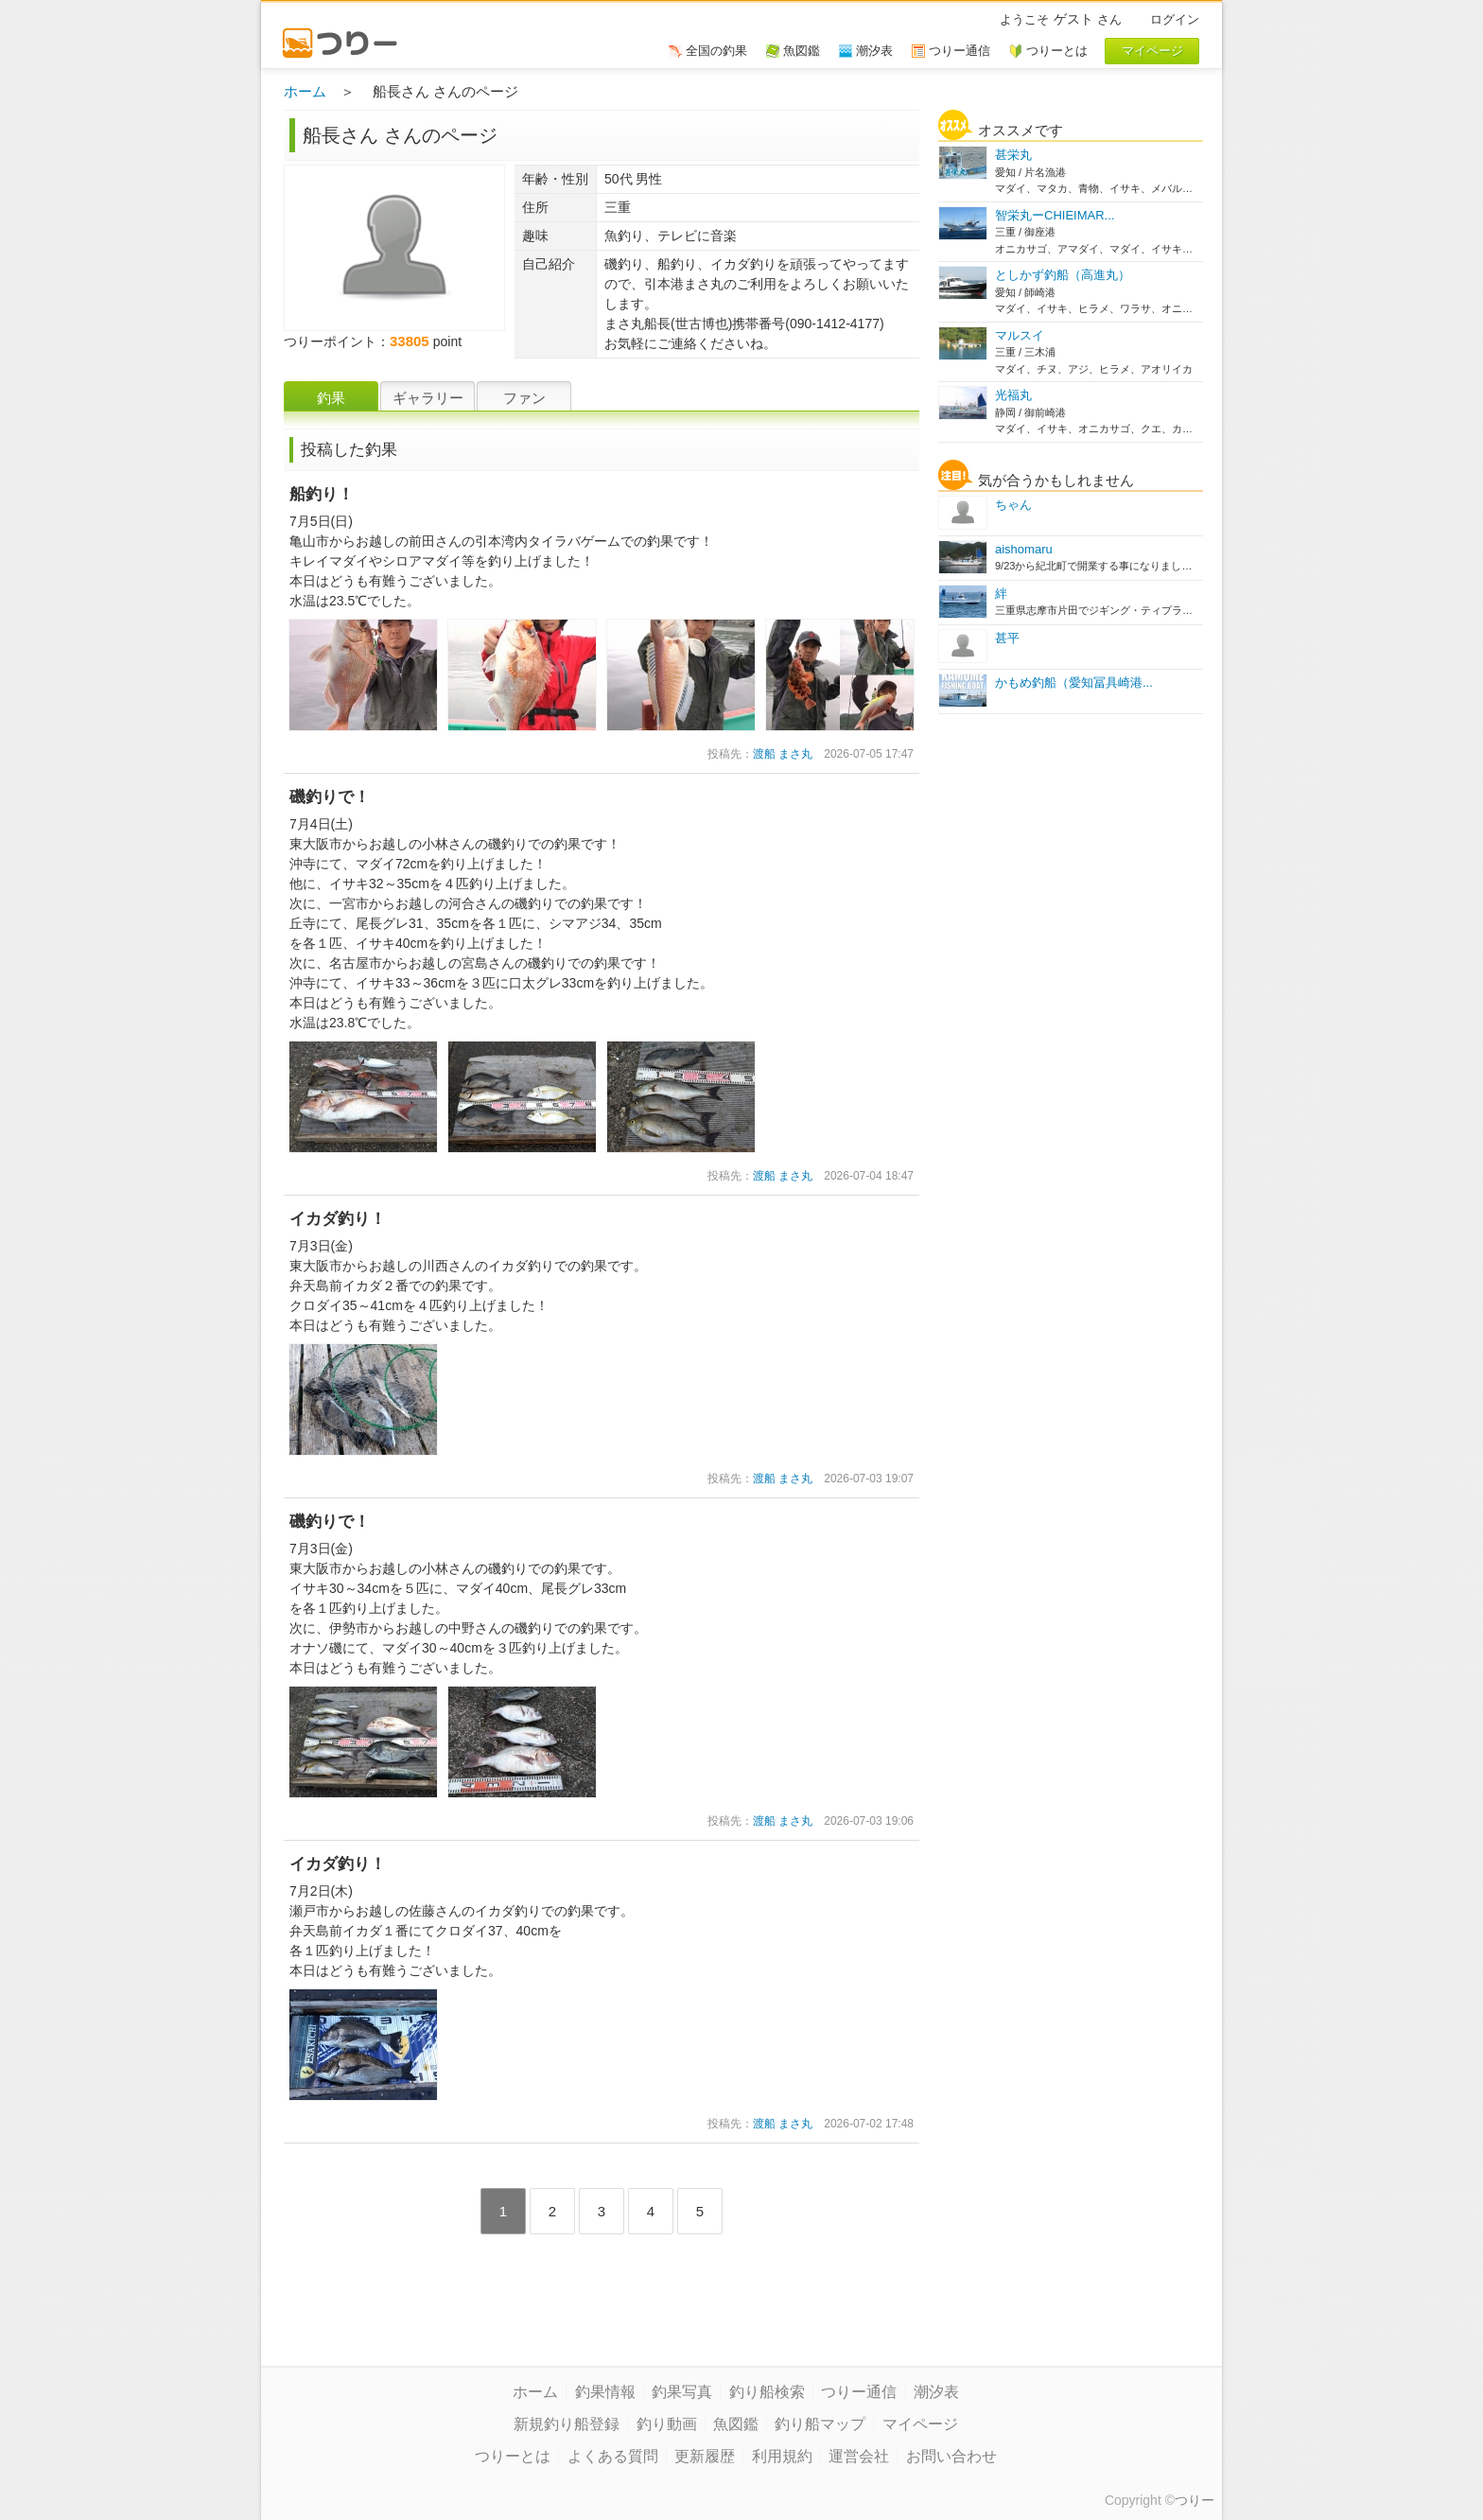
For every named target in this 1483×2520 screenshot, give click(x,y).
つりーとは (512, 2456)
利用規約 (782, 2456)
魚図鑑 (736, 2424)
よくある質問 (612, 2456)
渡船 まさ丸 (782, 754)
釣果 (331, 398)
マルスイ (1019, 335)
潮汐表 (936, 2392)
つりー (1194, 2500)
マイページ (920, 2424)
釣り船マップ (820, 2424)
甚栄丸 (1013, 155)
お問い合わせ (951, 2456)
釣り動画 (667, 2424)
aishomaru (1024, 549)
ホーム (305, 91)
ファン (524, 398)
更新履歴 (704, 2456)
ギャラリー (428, 398)
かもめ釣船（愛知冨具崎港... (1074, 682)
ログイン (1174, 19)
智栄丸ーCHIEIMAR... (1054, 215)
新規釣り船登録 (566, 2424)
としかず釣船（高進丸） (1062, 275)
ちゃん (1013, 505)
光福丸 (1013, 395)
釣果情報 (605, 2392)
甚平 (1007, 638)
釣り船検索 (767, 2392)
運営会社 (859, 2456)
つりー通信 (859, 2392)
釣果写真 (682, 2392)
